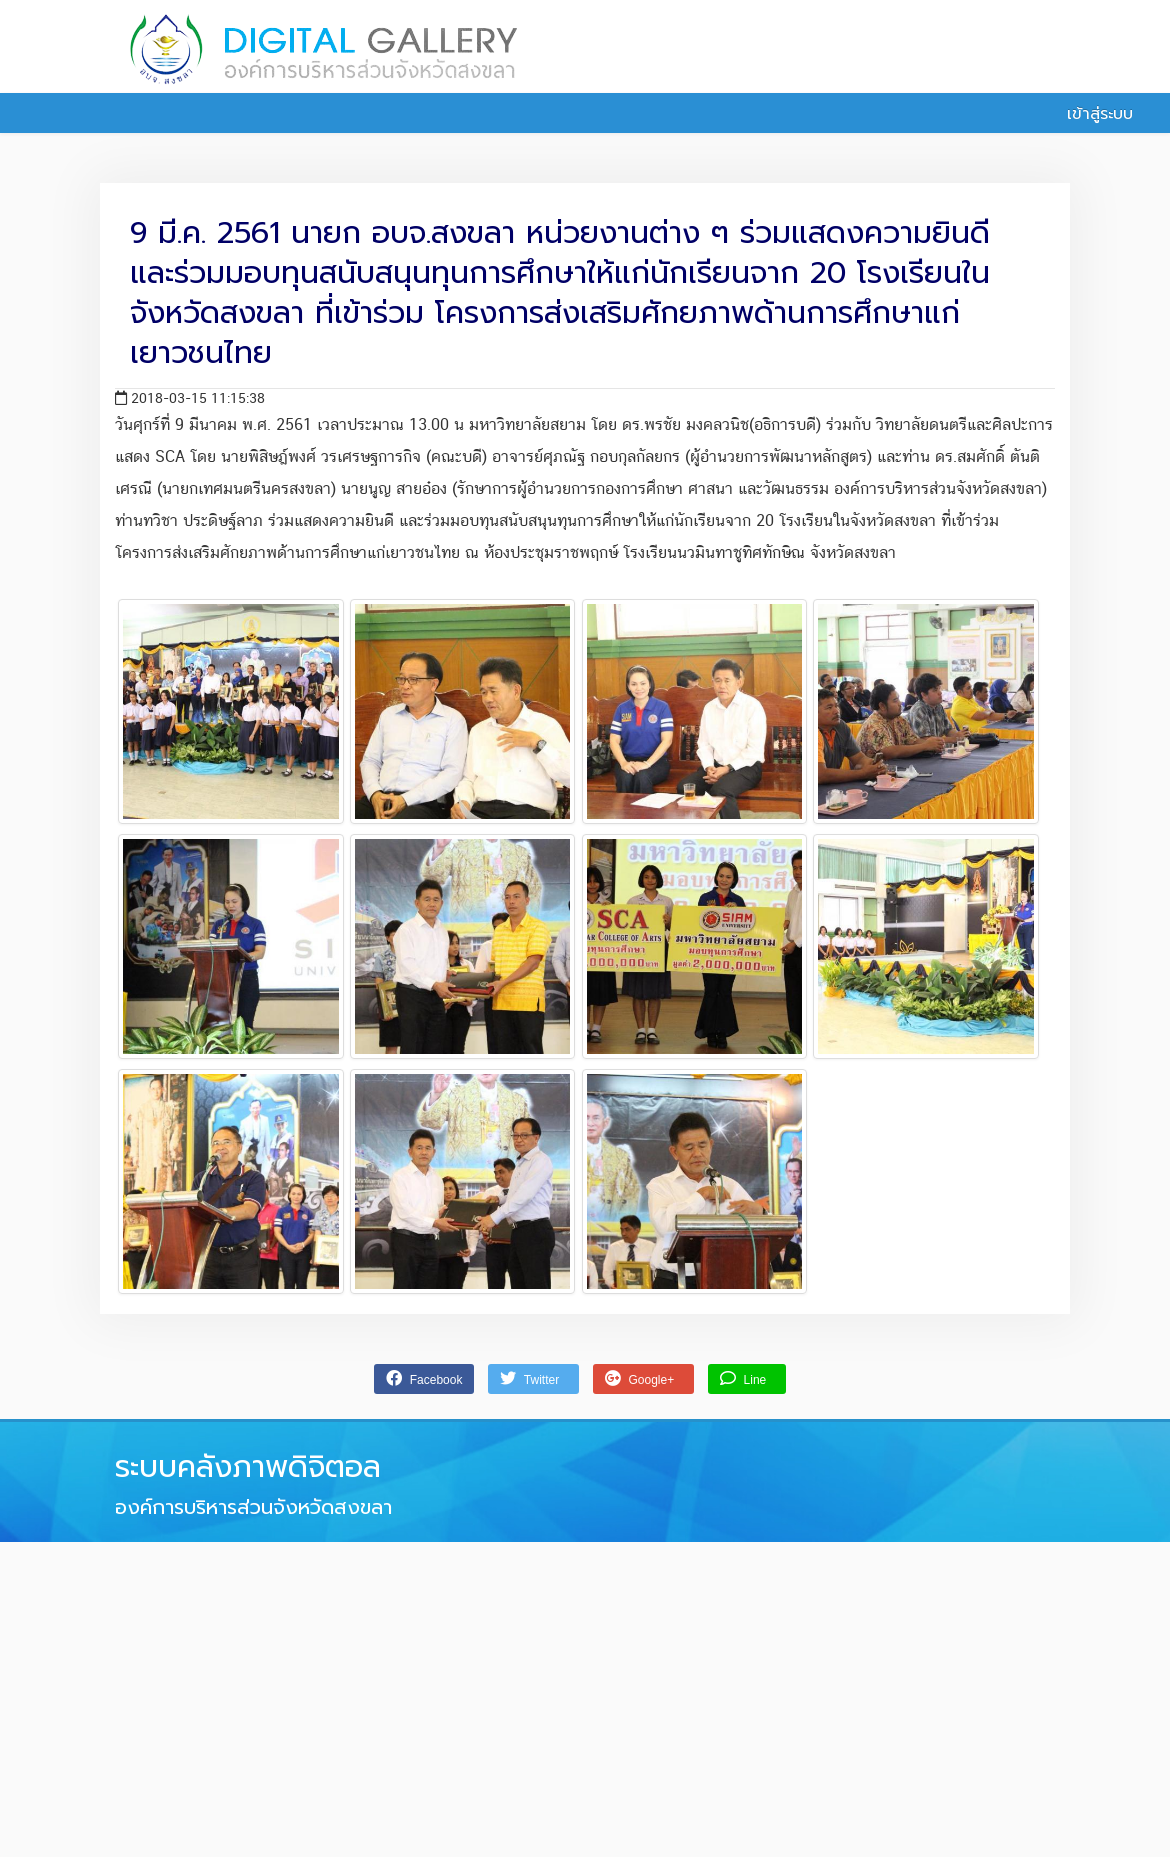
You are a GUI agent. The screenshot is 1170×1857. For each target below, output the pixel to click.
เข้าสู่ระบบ (1089, 114)
